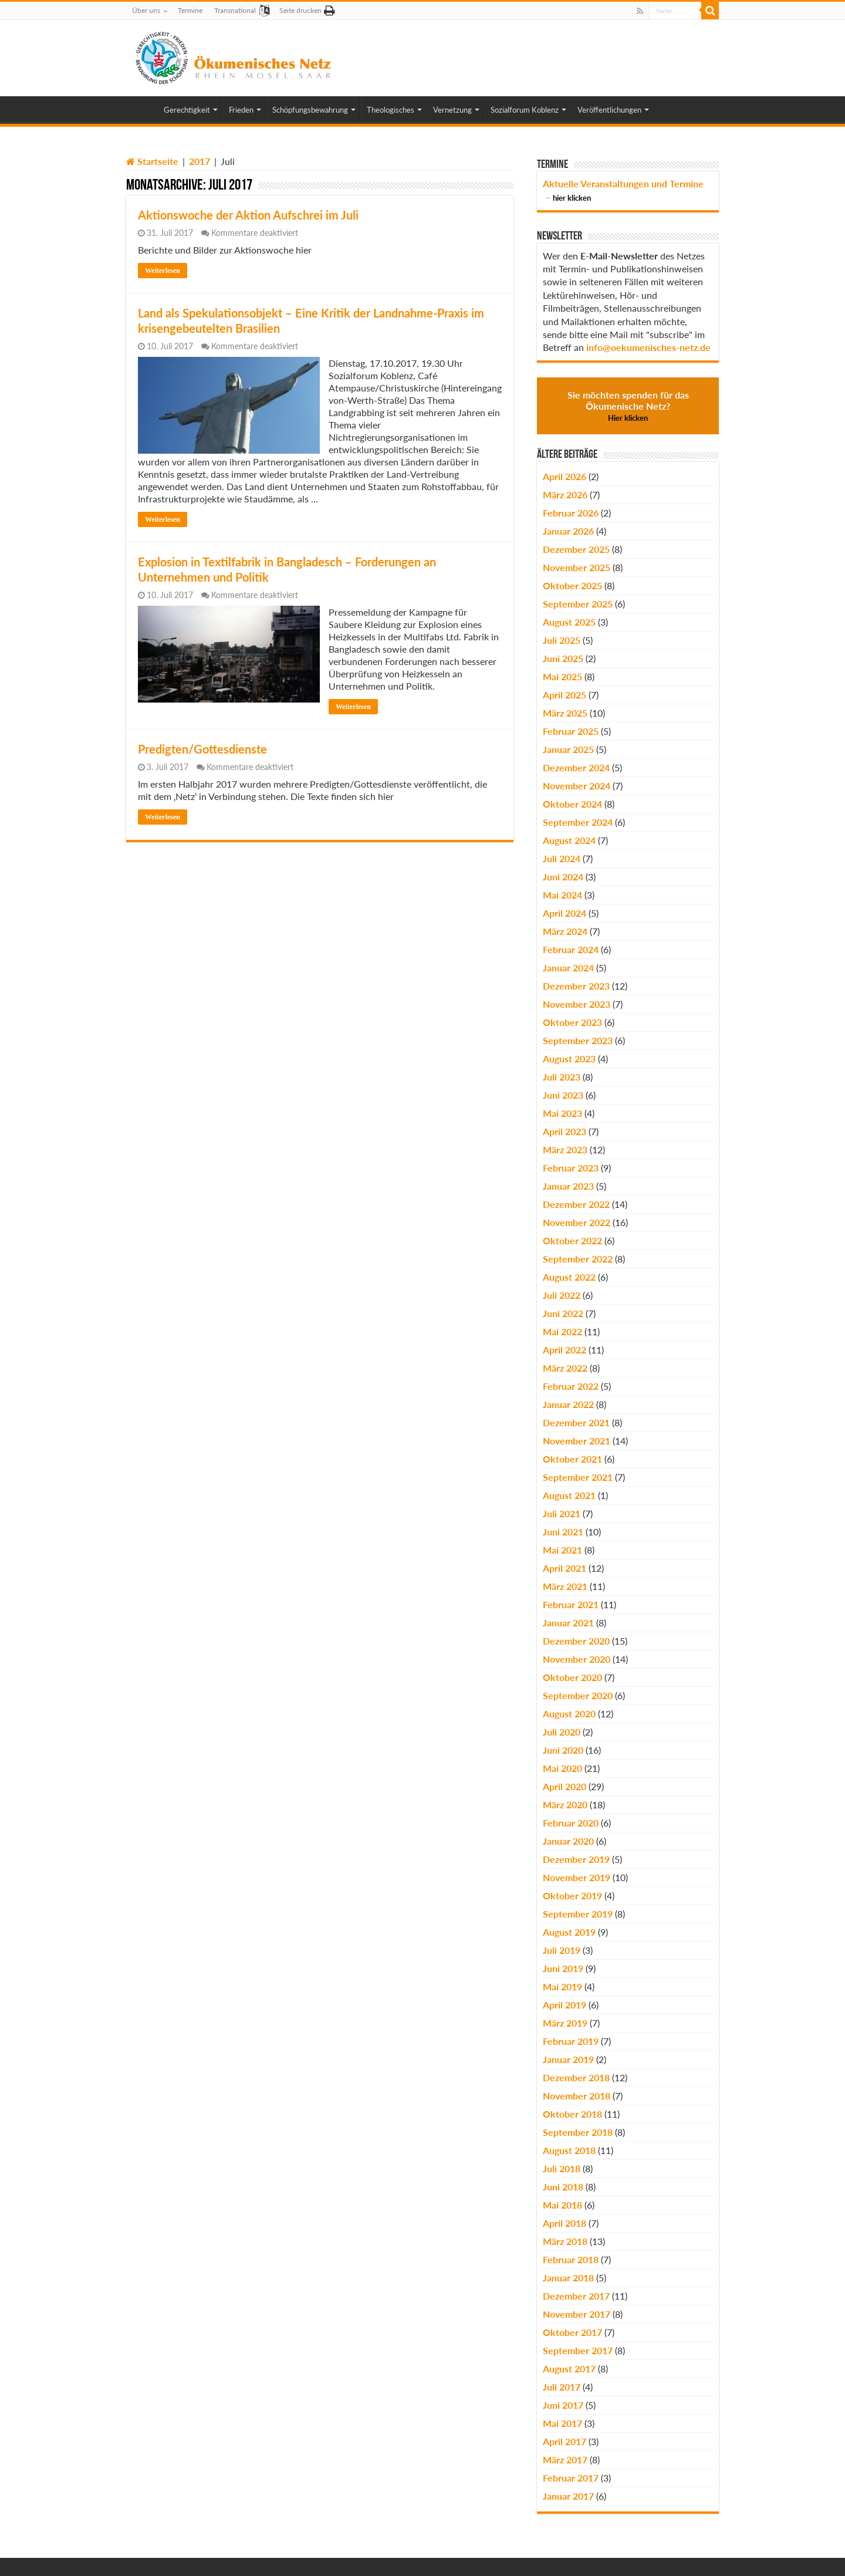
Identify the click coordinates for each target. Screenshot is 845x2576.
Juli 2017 (561, 2386)
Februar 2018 (571, 2259)
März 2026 (565, 494)
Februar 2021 (571, 1604)
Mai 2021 (562, 1549)
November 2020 (576, 1659)
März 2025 (565, 712)
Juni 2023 (563, 1094)
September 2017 (578, 2350)
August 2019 (569, 1931)
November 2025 (576, 567)
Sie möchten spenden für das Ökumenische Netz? (628, 406)
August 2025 (569, 621)
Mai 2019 (562, 1986)
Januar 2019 (568, 2059)
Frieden (241, 109)
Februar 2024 (571, 949)
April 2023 (564, 1131)
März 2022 (565, 1367)
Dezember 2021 (576, 1422)
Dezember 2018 (576, 2077)
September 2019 (578, 1913)
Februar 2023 (571, 1167)
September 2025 (578, 603)
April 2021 (564, 1568)
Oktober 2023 (572, 1022)
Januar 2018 (568, 2277)
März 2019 (565, 2022)
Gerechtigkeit (187, 109)
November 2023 (576, 1004)
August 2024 (569, 840)
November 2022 (576, 1222)
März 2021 (565, 1586)
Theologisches (390, 109)
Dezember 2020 (576, 1640)
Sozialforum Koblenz (525, 109)
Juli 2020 (561, 1731)
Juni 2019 (563, 1968)
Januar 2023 (568, 1185)
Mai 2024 (562, 894)
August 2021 (569, 1495)
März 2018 (565, 2241)
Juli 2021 (561, 1513)
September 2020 (578, 1695)
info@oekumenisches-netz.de (648, 347)
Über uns (146, 10)
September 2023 (578, 1040)
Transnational (235, 10)
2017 (199, 161)
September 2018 (578, 2132)
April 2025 (564, 694)
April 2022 (564, 1349)
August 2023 (569, 1058)
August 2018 (569, 2150)
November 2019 (576, 1877)
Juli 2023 (561, 1076)
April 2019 (564, 2004)
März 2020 (565, 1804)
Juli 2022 (561, 1295)
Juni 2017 (563, 2404)
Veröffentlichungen (609, 109)
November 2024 (576, 785)
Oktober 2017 (572, 2332)
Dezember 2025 (576, 549)
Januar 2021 (568, 1622)
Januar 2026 (568, 530)
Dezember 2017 (576, 2295)
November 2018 (576, 2095)
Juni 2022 (563, 1313)
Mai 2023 (562, 1113)
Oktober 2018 (572, 2113)
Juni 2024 (563, 876)
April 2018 (564, 2223)
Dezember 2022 (576, 1204)
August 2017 (569, 2368)
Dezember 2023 (576, 985)
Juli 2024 (561, 858)
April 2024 (564, 913)
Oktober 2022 (572, 1240)
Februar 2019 (571, 2041)
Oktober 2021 (572, 1458)
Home (141, 108)
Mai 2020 (562, 1768)
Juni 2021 (563, 1531)
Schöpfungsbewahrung (310, 109)
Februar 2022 (571, 1386)
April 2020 (564, 1786)
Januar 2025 (568, 749)
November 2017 (576, 2314)
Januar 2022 (568, 1404)
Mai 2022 (562, 1331)
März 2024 (565, 931)
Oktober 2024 (572, 803)
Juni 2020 (563, 1749)
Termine (190, 10)
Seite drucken (300, 10)
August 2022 (569, 1276)
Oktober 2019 (572, 1895)
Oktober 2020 (572, 1677)
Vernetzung (452, 109)
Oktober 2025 (572, 585)
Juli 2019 (561, 1950)
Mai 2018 (562, 2204)
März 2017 (565, 2459)
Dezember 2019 (576, 1859)
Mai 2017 (562, 2423)
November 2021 (576, 1440)
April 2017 (564, 2441)
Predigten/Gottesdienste (202, 749)
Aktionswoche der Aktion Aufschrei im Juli (248, 215)
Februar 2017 (571, 2477)
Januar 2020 (568, 1840)
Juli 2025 (561, 640)
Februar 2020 (571, 1822)
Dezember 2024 (576, 767)
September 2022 (578, 1258)
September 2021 (578, 1477)
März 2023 (565, 1149)
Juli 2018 (561, 2168)
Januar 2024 (568, 967)
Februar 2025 (571, 731)
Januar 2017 (568, 2495)
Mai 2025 (562, 676)
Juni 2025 (563, 658)
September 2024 (578, 822)
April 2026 (564, 476)
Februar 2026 (571, 512)
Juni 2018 (563, 2186)
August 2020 (569, 1713)
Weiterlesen (162, 270)
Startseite (152, 161)
